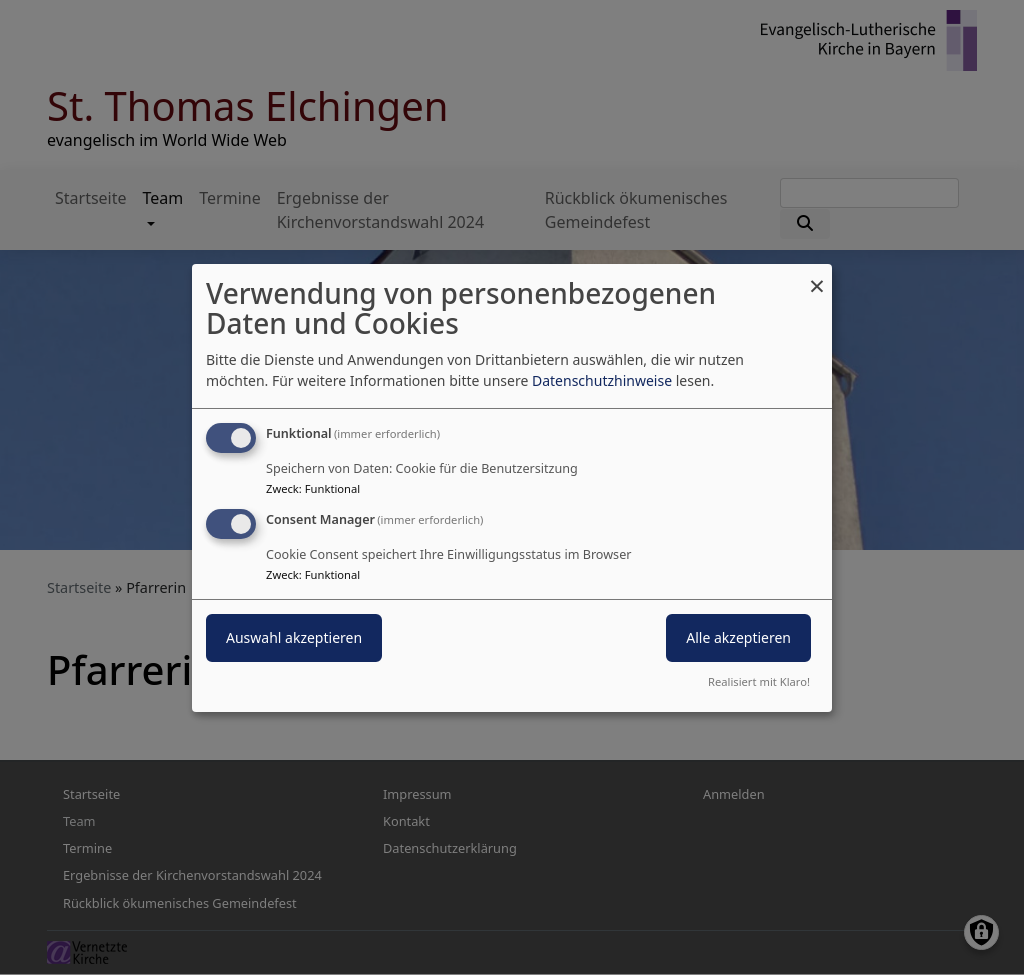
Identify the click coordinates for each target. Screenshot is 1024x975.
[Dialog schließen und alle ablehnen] (817, 275)
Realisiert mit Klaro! (759, 681)
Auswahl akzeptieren (294, 637)
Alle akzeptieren (738, 637)
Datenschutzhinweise (602, 380)
